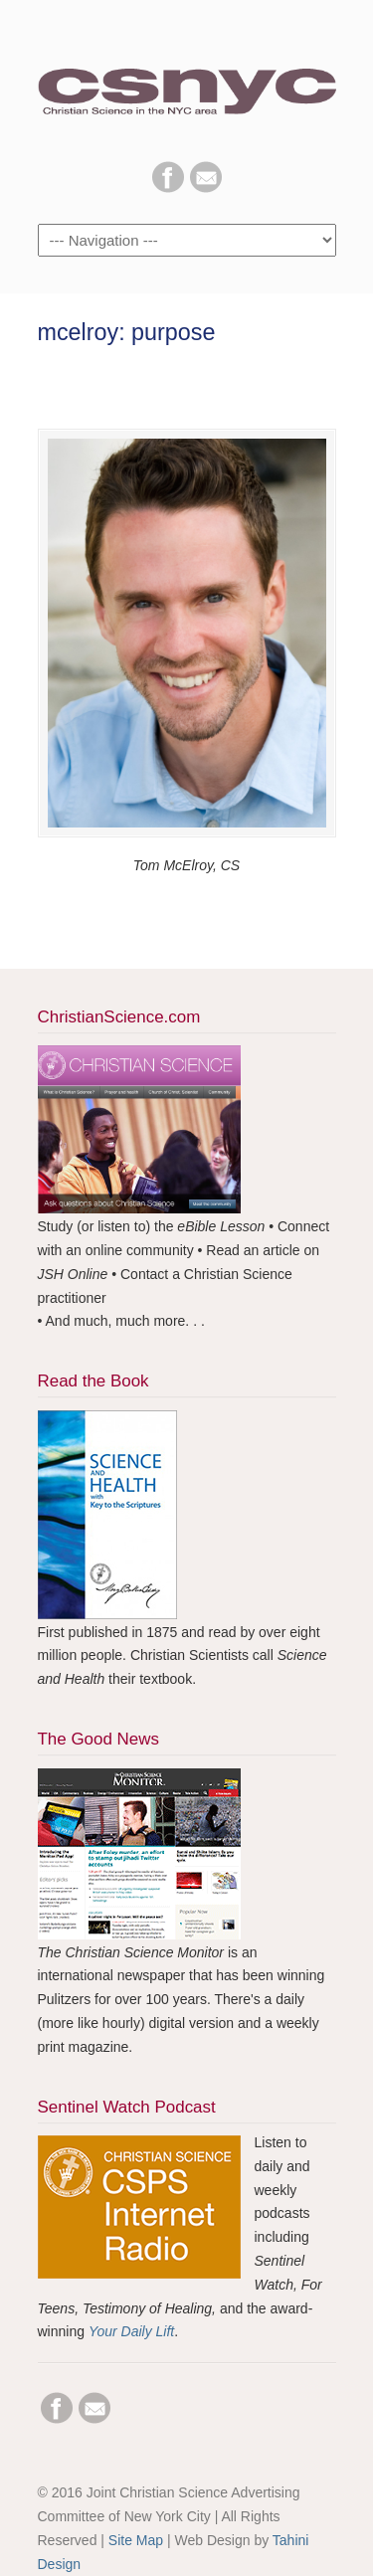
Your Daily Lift (131, 2331)
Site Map (135, 2540)
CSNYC (187, 80)
